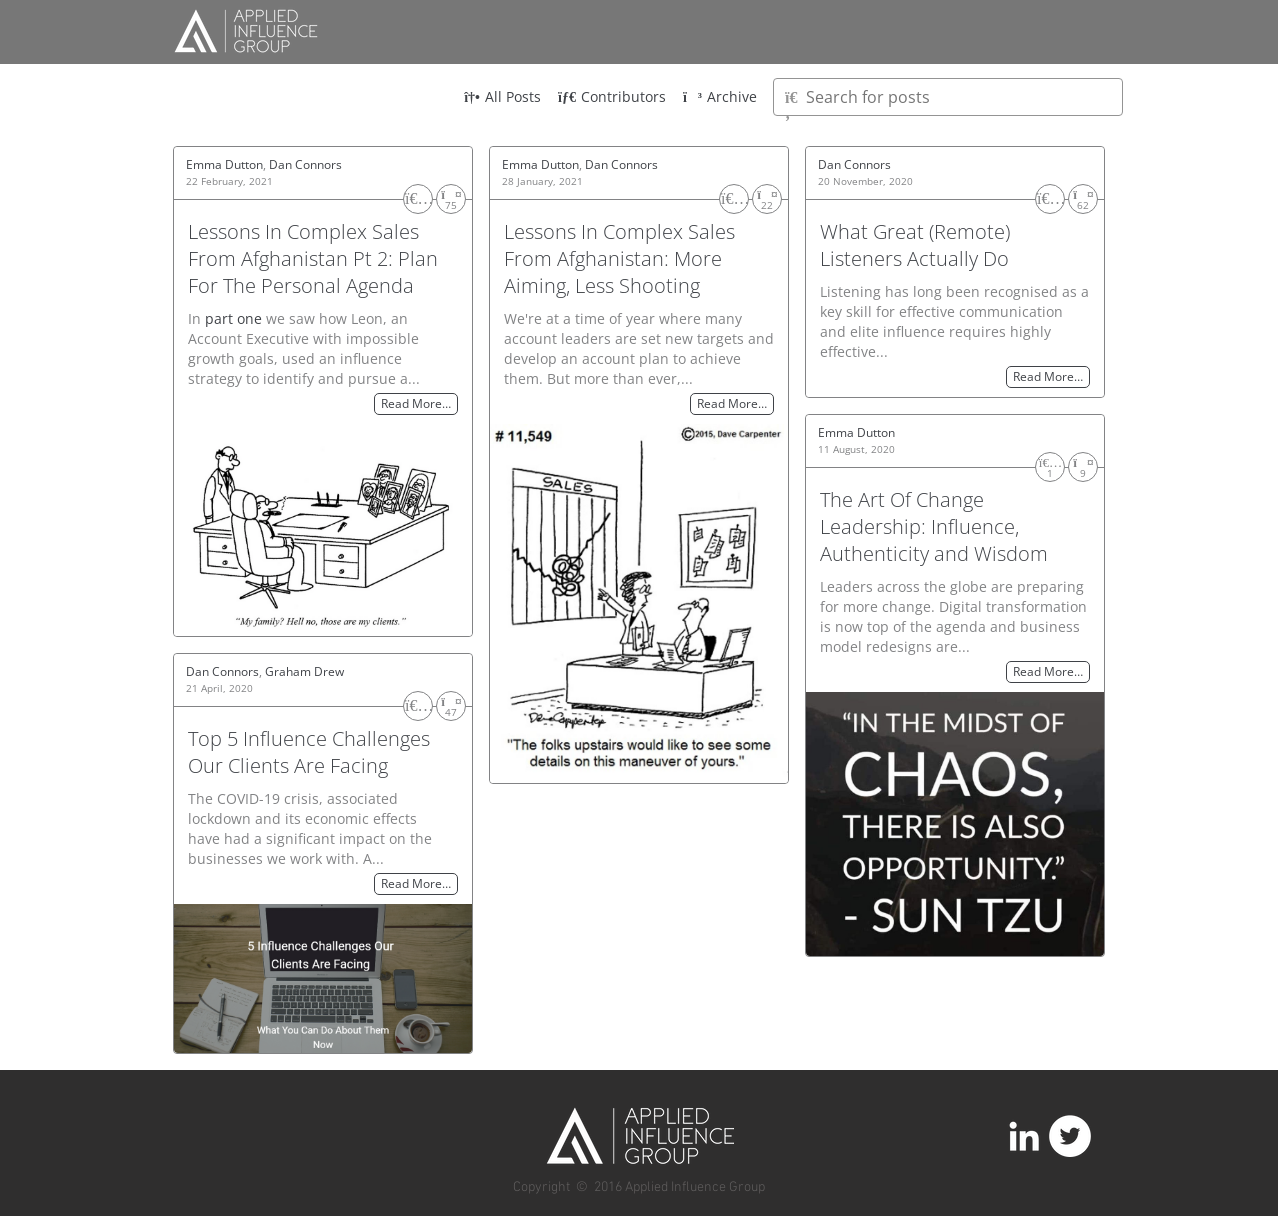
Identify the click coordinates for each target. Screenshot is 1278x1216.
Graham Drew (304, 671)
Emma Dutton (224, 164)
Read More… (416, 404)
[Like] (418, 199)
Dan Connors (305, 164)
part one (233, 318)
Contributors (612, 96)
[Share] (451, 199)
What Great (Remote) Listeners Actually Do (915, 245)
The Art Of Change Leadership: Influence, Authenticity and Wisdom (934, 526)
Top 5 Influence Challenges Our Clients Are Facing (309, 752)
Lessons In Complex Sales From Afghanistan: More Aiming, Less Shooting (619, 258)
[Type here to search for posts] (948, 97)
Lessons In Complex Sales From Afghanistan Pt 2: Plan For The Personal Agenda (313, 258)
